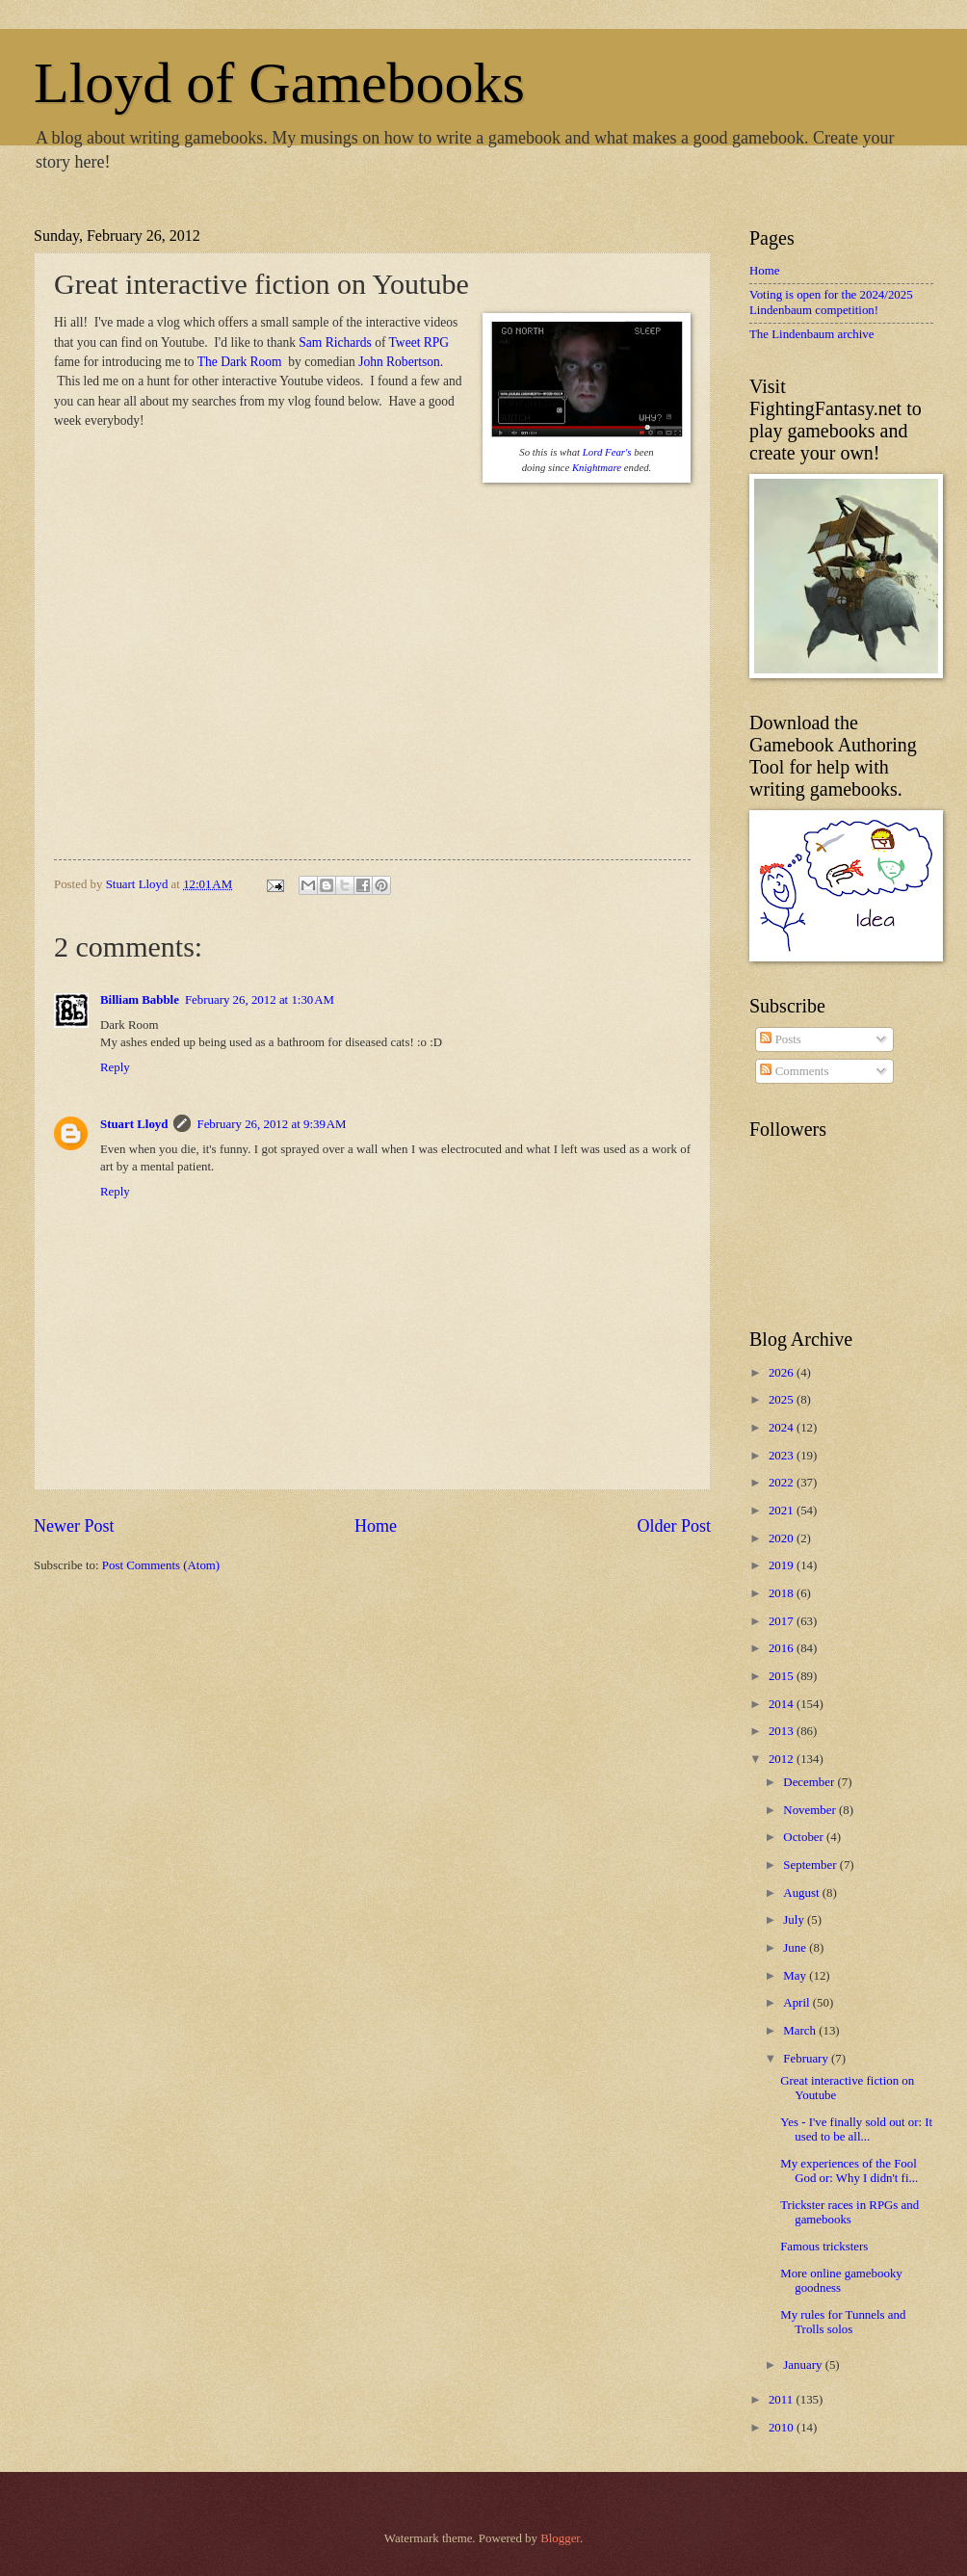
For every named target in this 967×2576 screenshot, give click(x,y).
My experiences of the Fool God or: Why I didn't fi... (849, 2171)
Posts (780, 1039)
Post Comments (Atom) (161, 1565)
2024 (783, 1427)
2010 (783, 2427)
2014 (783, 1704)
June (796, 1948)
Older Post (674, 1526)
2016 (783, 1648)
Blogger (560, 2538)
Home (375, 1526)
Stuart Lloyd (134, 1124)
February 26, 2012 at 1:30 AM (259, 1000)
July (795, 1920)
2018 (783, 1593)
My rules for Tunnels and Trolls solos (842, 2322)
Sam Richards (335, 342)
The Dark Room (241, 362)
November (811, 1810)
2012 (783, 1759)
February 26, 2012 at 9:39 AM (271, 1124)
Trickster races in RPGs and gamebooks (849, 2212)
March (801, 2030)
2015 (783, 1676)
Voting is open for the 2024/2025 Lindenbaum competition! (831, 302)
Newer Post (74, 1526)
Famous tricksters (824, 2246)
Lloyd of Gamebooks (279, 83)
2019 (783, 1565)
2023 (783, 1455)
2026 (783, 1373)
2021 (783, 1510)
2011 (783, 2399)
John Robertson (398, 362)
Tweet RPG (419, 342)
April (797, 2003)
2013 (783, 1731)
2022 (783, 1482)
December (810, 1782)
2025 (783, 1399)
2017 (783, 1621)
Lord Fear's (607, 452)
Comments (794, 1071)
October (804, 1837)
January (803, 2365)
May (796, 1976)
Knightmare (596, 467)
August (802, 1893)
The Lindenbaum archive (811, 334)
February (807, 2058)
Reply (115, 1067)
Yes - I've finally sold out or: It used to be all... (856, 2129)
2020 (783, 1538)
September (811, 1865)
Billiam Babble (139, 1000)
